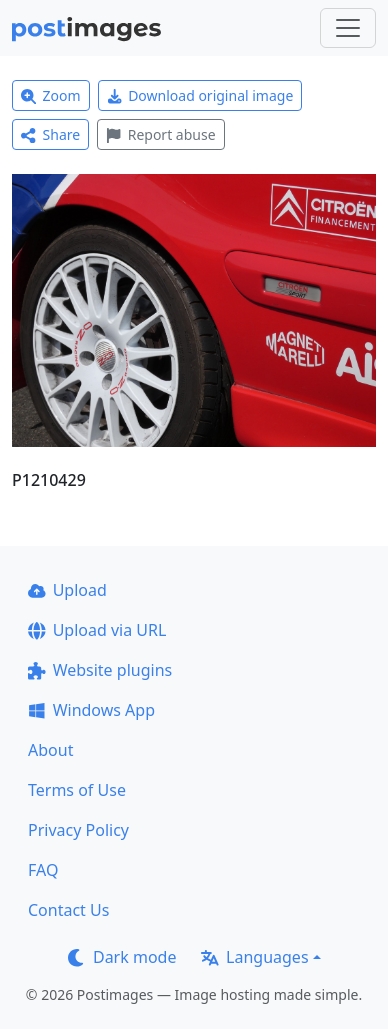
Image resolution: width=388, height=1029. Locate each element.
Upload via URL (97, 630)
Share (50, 134)
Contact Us (68, 910)
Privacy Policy (78, 830)
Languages (254, 957)
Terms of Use (77, 790)
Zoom (51, 95)
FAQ (43, 870)
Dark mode (122, 957)
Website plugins (100, 670)
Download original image (200, 95)
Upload (67, 590)
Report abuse (160, 134)
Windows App (91, 710)
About (50, 750)
